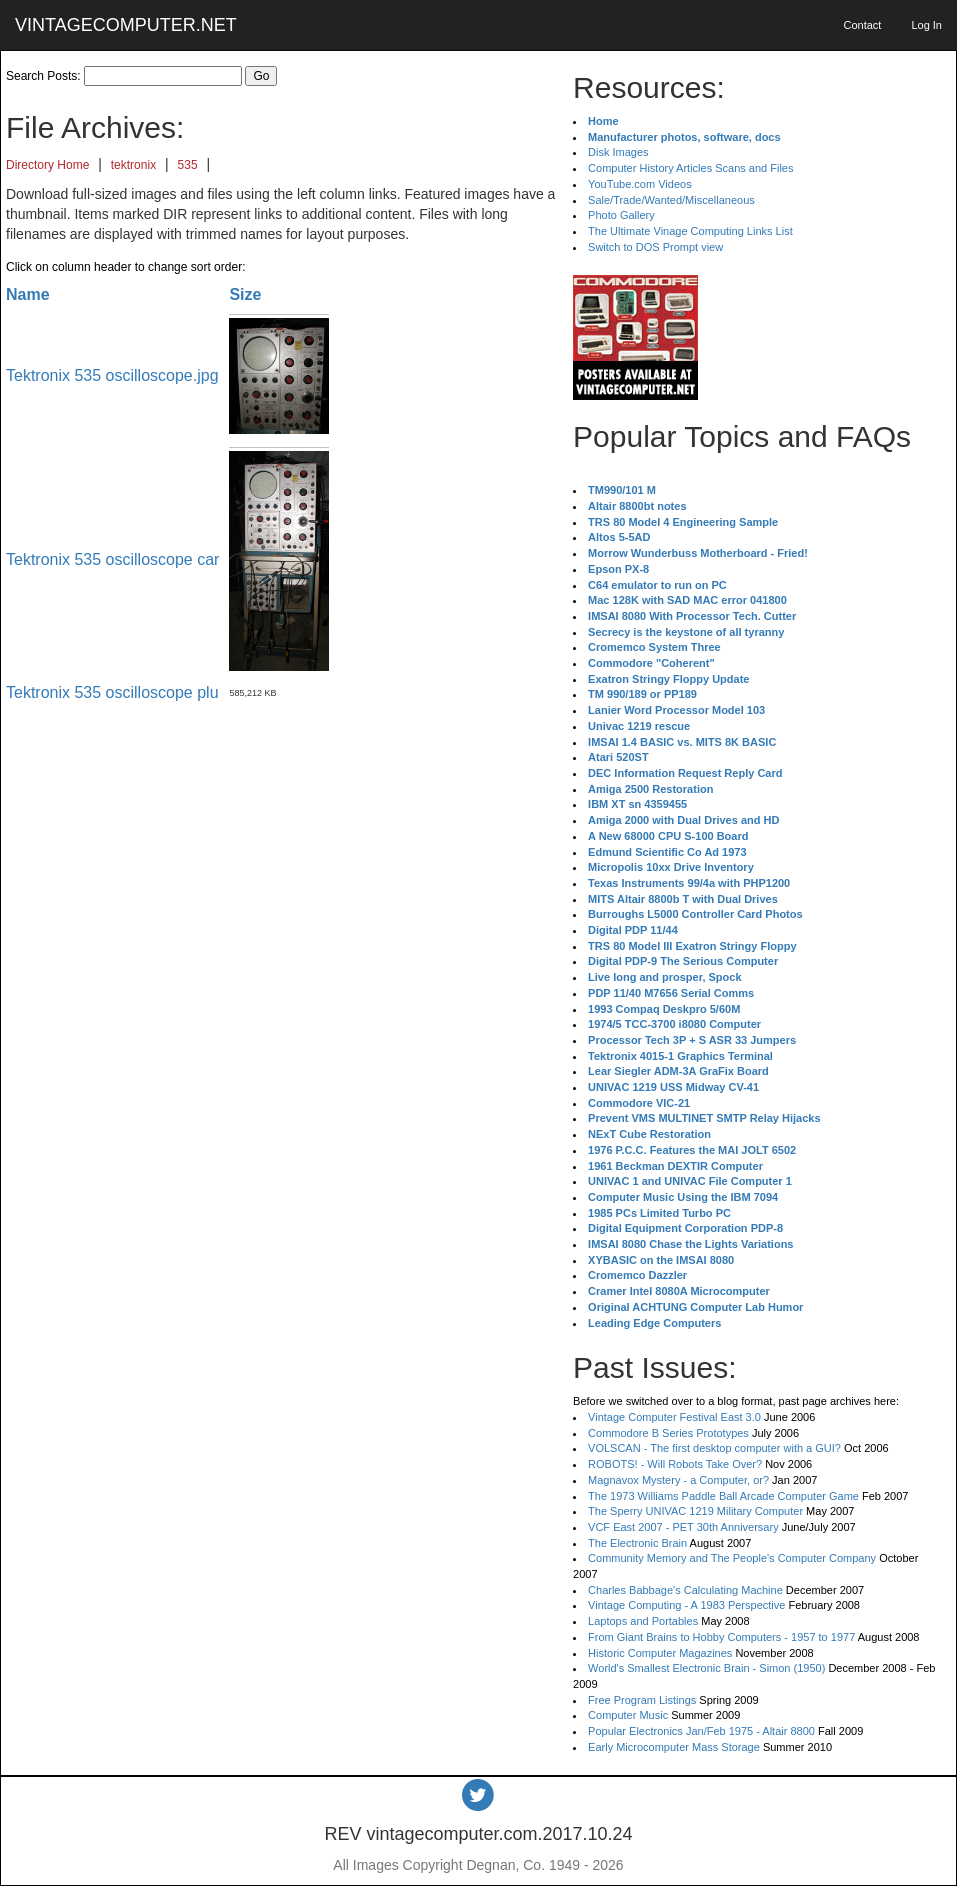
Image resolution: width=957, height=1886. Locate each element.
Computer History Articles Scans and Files (690, 168)
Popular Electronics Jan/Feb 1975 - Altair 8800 (701, 1731)
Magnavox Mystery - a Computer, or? (678, 1480)
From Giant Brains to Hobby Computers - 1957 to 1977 (721, 1637)
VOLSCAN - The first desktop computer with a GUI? (714, 1448)
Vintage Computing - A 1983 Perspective (686, 1605)
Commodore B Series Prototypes (668, 1433)
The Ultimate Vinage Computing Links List (690, 231)
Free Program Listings (642, 1700)
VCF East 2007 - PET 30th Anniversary (683, 1527)
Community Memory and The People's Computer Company (732, 1558)
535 (188, 165)
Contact (862, 25)
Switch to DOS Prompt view (655, 247)
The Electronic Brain (637, 1543)
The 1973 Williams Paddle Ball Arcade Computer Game (723, 1496)
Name (28, 294)
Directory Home (47, 165)
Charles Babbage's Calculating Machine (685, 1590)
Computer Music (628, 1715)
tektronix (133, 165)
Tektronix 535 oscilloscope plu (112, 692)
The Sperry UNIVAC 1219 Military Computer (695, 1511)
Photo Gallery (621, 215)
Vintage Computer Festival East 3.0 (674, 1417)
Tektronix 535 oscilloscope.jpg (112, 375)
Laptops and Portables (643, 1621)
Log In (926, 25)
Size (245, 294)
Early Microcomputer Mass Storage (674, 1747)
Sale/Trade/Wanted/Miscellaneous (671, 200)
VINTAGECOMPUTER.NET (126, 25)
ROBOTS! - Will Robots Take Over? (675, 1464)
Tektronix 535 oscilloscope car (112, 559)
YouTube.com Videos (640, 184)
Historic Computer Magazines (660, 1653)
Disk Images (618, 152)
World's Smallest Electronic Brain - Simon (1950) (706, 1668)
